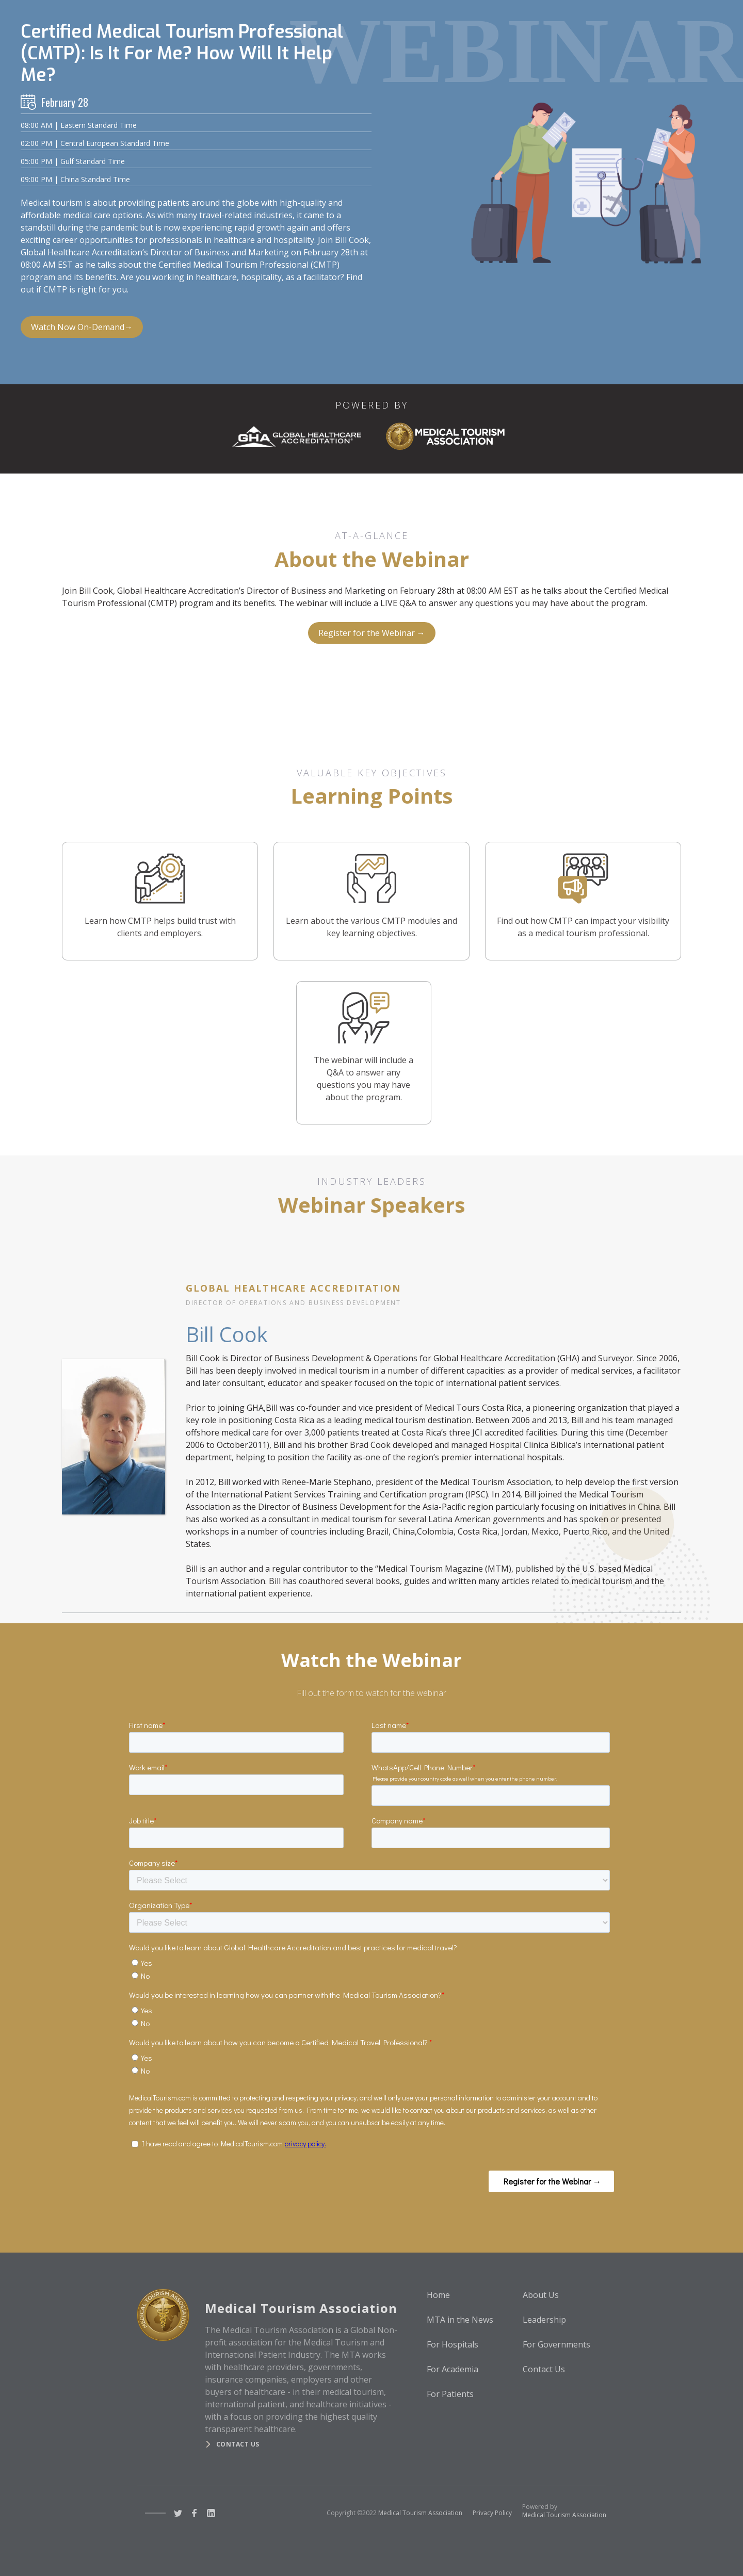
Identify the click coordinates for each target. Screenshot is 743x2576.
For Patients (450, 2394)
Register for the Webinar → (371, 633)
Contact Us (544, 2369)
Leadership (544, 2319)
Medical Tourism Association (420, 2512)
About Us (541, 2295)
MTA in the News (460, 2319)
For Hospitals (452, 2344)
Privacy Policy (492, 2512)
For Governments (556, 2344)
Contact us (238, 2444)
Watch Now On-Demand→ (82, 327)
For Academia (452, 2369)
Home (438, 2295)
